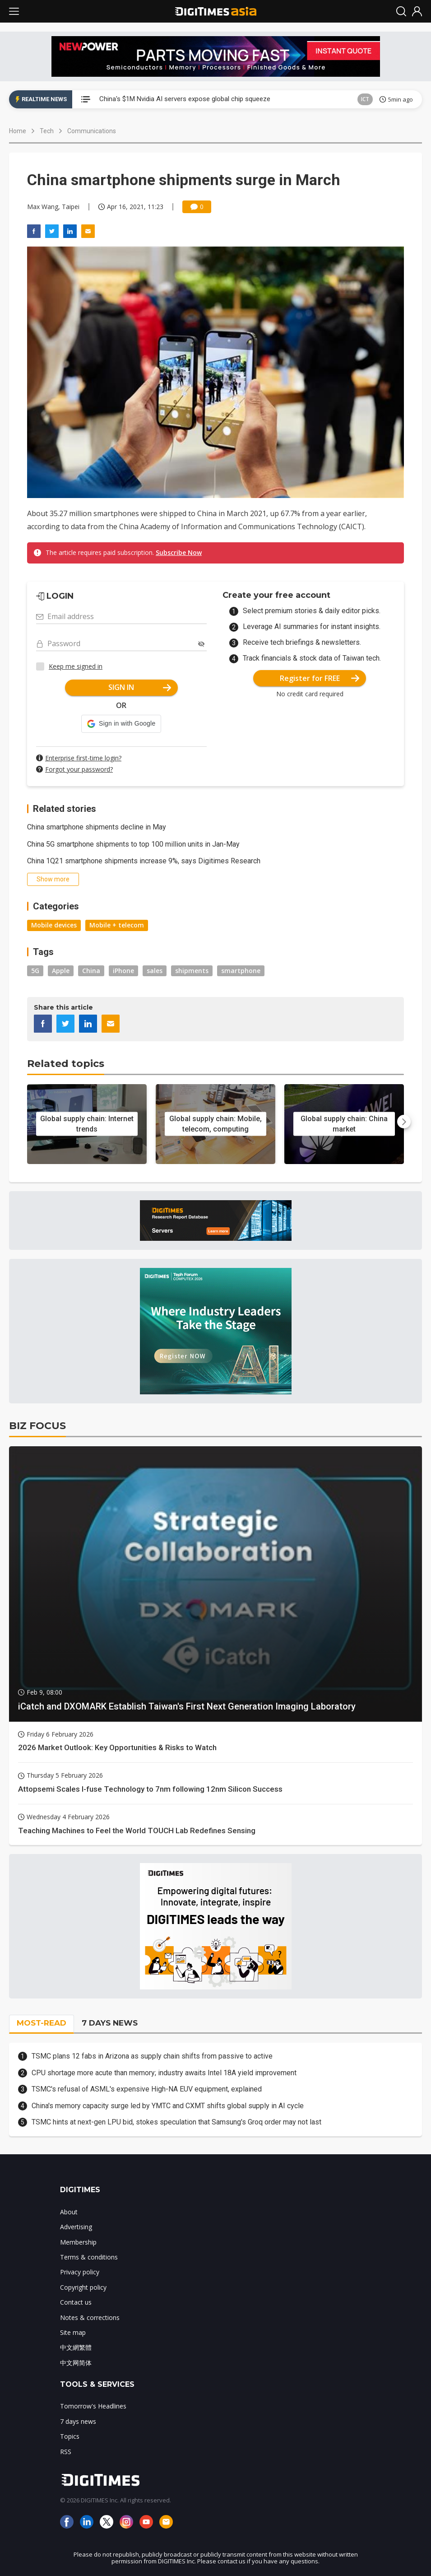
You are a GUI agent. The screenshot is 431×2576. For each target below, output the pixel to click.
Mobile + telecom (116, 925)
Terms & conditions (89, 2257)
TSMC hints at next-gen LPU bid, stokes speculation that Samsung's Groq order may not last (176, 2122)
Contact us (76, 2302)
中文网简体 (76, 2362)
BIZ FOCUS (37, 1426)
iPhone (123, 970)
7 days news (78, 2421)
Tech (47, 131)
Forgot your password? (79, 769)
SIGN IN (139, 687)
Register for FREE (320, 678)
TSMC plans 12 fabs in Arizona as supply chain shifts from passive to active (152, 2056)
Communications (91, 131)
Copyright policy (83, 2287)
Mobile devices (54, 925)
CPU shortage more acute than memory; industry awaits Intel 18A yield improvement (164, 2072)
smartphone (240, 970)
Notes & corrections (90, 2317)
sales (154, 970)
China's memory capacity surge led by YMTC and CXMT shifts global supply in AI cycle (168, 2105)
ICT (365, 99)
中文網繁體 (76, 2347)
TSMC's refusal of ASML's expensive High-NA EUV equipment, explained (147, 2089)
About (69, 2212)
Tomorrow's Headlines (93, 2406)
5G (35, 970)
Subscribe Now (179, 552)
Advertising (76, 2226)
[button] (121, 724)
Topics (69, 2436)
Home (17, 131)
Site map (73, 2332)
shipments (192, 970)
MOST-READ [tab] (41, 2022)
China (91, 970)
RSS (65, 2451)
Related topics (65, 1063)
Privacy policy (79, 2272)
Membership (78, 2242)
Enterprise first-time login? (83, 758)
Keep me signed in (75, 666)
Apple (61, 970)
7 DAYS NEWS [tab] (110, 2022)
